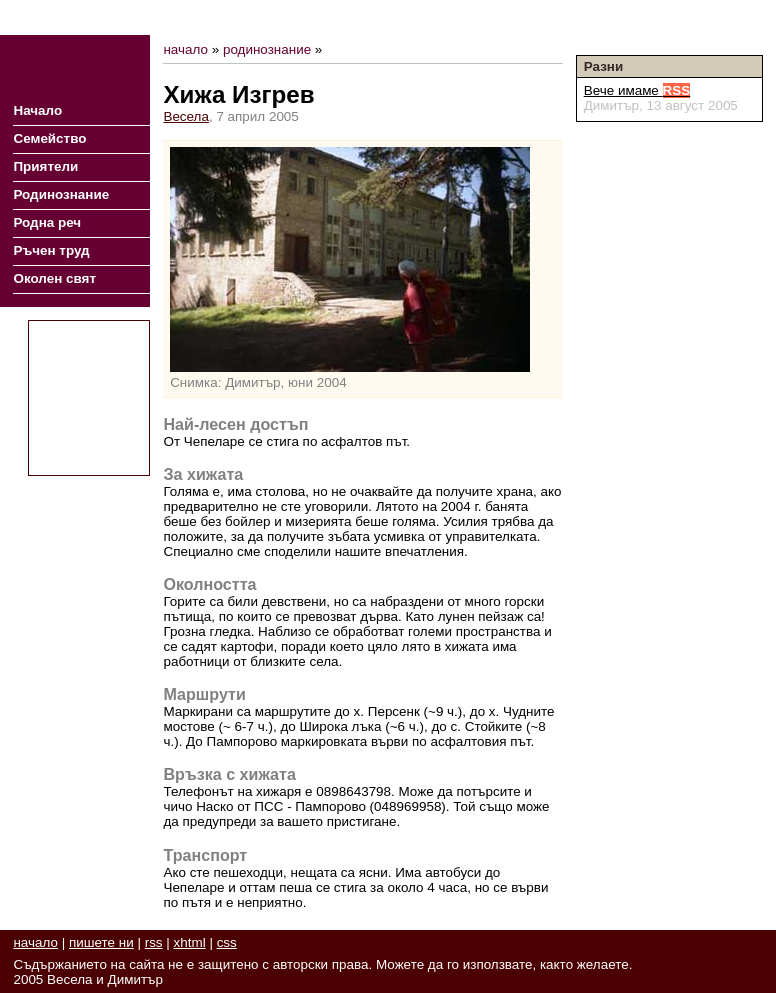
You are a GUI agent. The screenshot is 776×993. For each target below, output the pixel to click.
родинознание (267, 49)
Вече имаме (637, 90)
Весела (186, 116)
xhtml (190, 942)
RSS (671, 17)
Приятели (45, 166)
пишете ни (101, 942)
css (227, 942)
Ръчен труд (51, 250)
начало (185, 49)
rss (154, 942)
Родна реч (47, 222)
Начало (37, 110)
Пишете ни (728, 17)
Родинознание (61, 194)
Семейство (49, 138)
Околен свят (54, 278)
